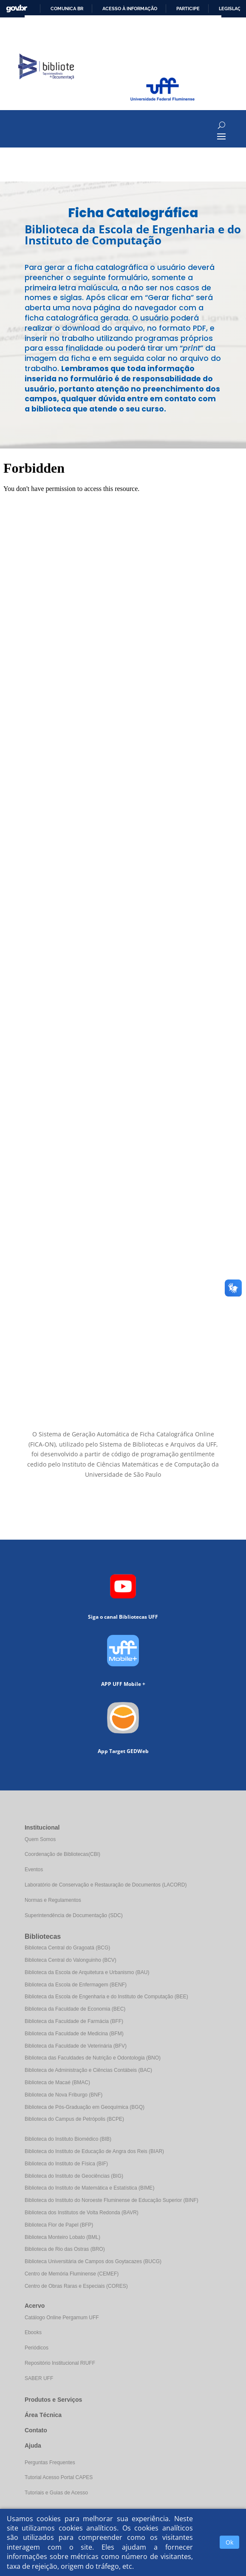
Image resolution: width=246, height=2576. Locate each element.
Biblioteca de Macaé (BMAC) (57, 2082)
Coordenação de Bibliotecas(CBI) (62, 1854)
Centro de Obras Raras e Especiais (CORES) (76, 2286)
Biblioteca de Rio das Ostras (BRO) (65, 2249)
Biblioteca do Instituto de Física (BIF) (66, 2164)
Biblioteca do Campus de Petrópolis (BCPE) (74, 2119)
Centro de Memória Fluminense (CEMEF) (72, 2274)
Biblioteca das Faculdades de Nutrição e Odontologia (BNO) (93, 2058)
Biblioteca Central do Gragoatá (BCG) (67, 1948)
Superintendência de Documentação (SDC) (74, 1915)
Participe (188, 8)
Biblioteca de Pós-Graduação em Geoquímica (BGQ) (84, 2107)
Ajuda (33, 2445)
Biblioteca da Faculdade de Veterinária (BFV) (76, 2046)
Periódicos (36, 2348)
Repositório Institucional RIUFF (60, 2363)
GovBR (16, 9)
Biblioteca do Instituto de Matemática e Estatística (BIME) (89, 2188)
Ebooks (33, 2332)
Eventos (34, 1869)
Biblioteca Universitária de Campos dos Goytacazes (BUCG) (93, 2261)
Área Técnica (43, 2414)
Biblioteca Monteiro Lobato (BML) (62, 2237)
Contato (36, 2430)
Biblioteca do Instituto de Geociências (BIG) (74, 2176)
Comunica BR (67, 8)
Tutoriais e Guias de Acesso (56, 2493)
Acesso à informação (129, 8)
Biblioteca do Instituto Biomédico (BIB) (68, 2139)
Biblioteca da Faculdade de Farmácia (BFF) (74, 2021)
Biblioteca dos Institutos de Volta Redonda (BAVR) (82, 2213)
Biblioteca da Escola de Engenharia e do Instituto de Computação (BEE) (106, 1997)
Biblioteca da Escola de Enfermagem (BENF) (76, 1985)
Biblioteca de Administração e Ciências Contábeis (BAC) (88, 2070)
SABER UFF (39, 2378)
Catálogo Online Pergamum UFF (62, 2318)
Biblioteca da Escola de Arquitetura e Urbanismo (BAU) (87, 1972)
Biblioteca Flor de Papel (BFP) (59, 2225)
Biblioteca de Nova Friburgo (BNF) (63, 2095)
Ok (229, 2542)
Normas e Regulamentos (53, 1900)
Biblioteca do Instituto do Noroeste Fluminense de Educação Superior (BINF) (111, 2200)
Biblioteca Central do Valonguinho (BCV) (70, 1960)
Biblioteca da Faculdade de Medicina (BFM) (74, 2034)
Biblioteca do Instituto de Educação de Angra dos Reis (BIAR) (94, 2151)
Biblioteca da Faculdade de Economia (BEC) (75, 2009)
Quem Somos (40, 1839)
